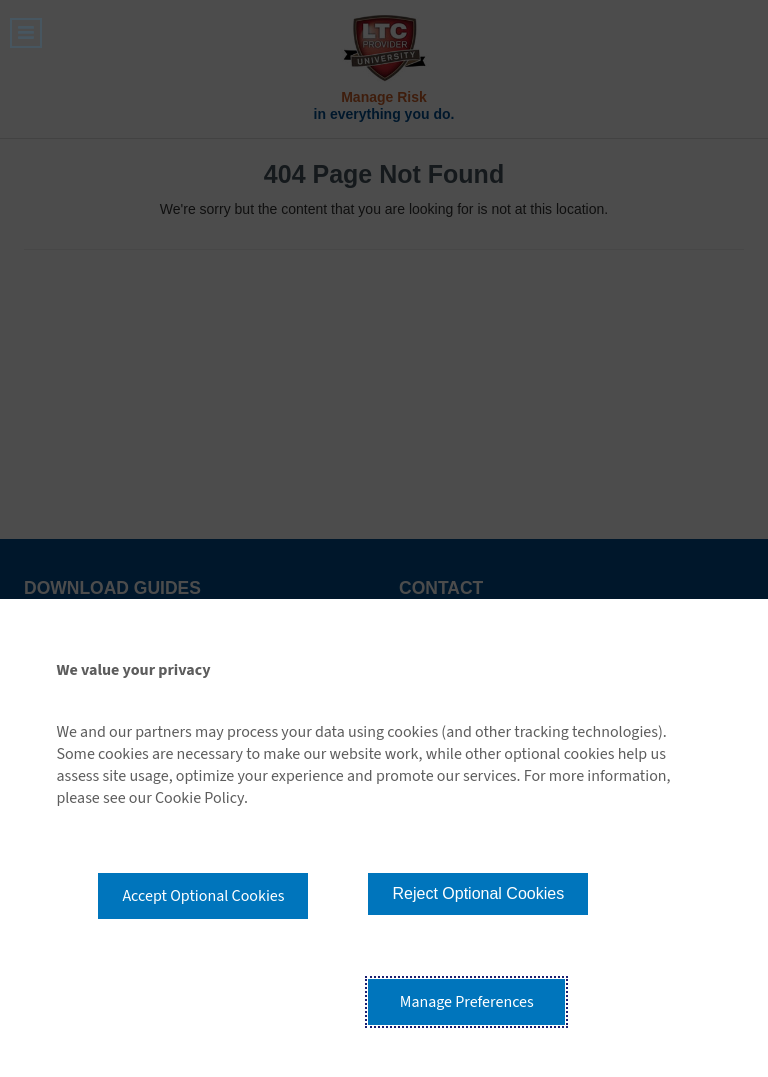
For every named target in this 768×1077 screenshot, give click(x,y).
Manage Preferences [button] (467, 1002)
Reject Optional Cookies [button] (478, 893)
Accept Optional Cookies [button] (203, 896)
